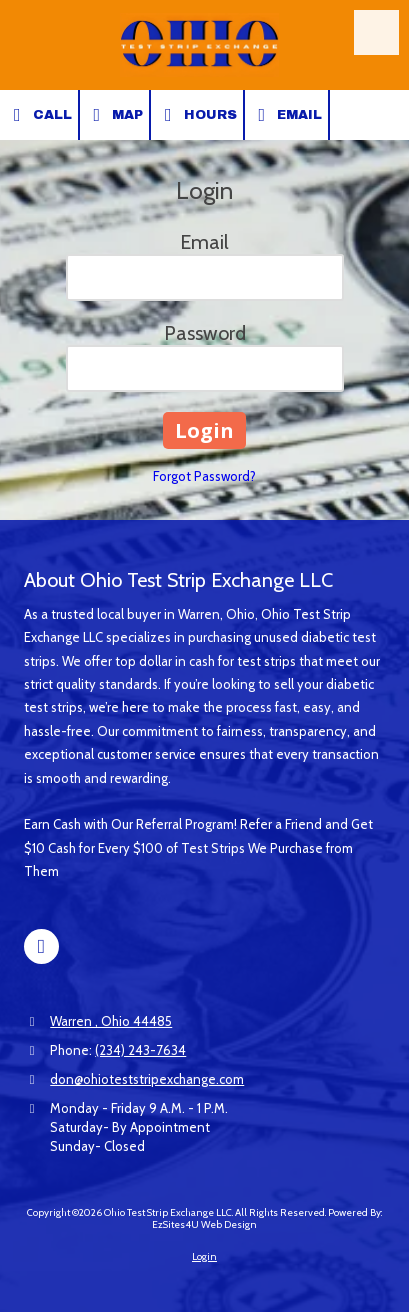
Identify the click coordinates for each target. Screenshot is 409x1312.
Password (205, 333)
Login (204, 1256)
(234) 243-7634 (140, 1050)
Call (39, 115)
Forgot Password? (204, 476)
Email (287, 115)
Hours (197, 115)
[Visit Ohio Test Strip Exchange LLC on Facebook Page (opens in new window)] (41, 946)
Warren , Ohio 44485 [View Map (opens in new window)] (111, 1021)
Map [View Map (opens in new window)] (115, 115)
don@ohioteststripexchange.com (147, 1079)
